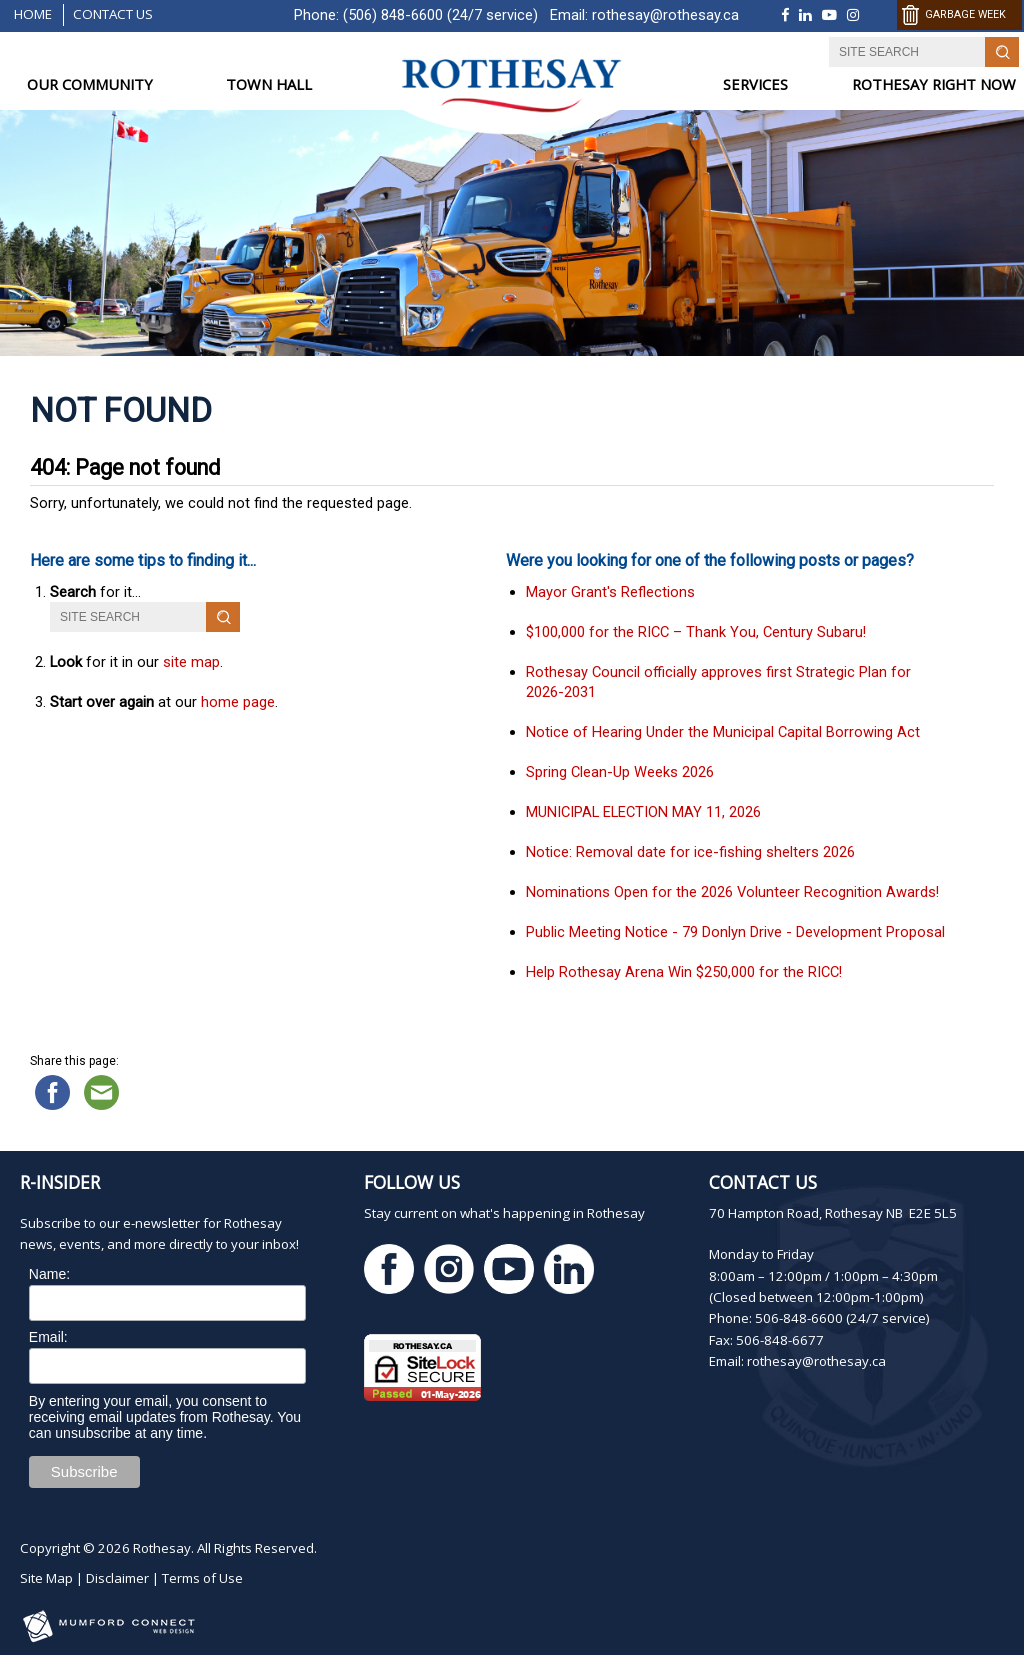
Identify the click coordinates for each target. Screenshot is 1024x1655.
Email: (48, 1337)
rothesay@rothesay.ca (665, 15)
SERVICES (755, 84)
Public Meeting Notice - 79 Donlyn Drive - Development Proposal (735, 932)
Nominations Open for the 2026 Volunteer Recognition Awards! (732, 892)
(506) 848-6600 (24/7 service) (440, 15)
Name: (49, 1274)
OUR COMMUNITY (90, 84)
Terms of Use (202, 1578)
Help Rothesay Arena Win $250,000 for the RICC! (684, 972)
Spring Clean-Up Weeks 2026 (620, 772)
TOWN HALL (269, 84)
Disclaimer (117, 1578)
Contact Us (113, 14)
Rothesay (162, 1548)
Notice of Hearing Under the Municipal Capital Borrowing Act (723, 732)
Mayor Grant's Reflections (610, 592)
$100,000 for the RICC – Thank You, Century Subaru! (696, 632)
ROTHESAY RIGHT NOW (934, 84)
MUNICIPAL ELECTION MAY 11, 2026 (643, 812)
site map (191, 662)
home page (238, 702)
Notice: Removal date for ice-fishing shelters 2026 (690, 852)
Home (33, 14)
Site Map (46, 1578)
